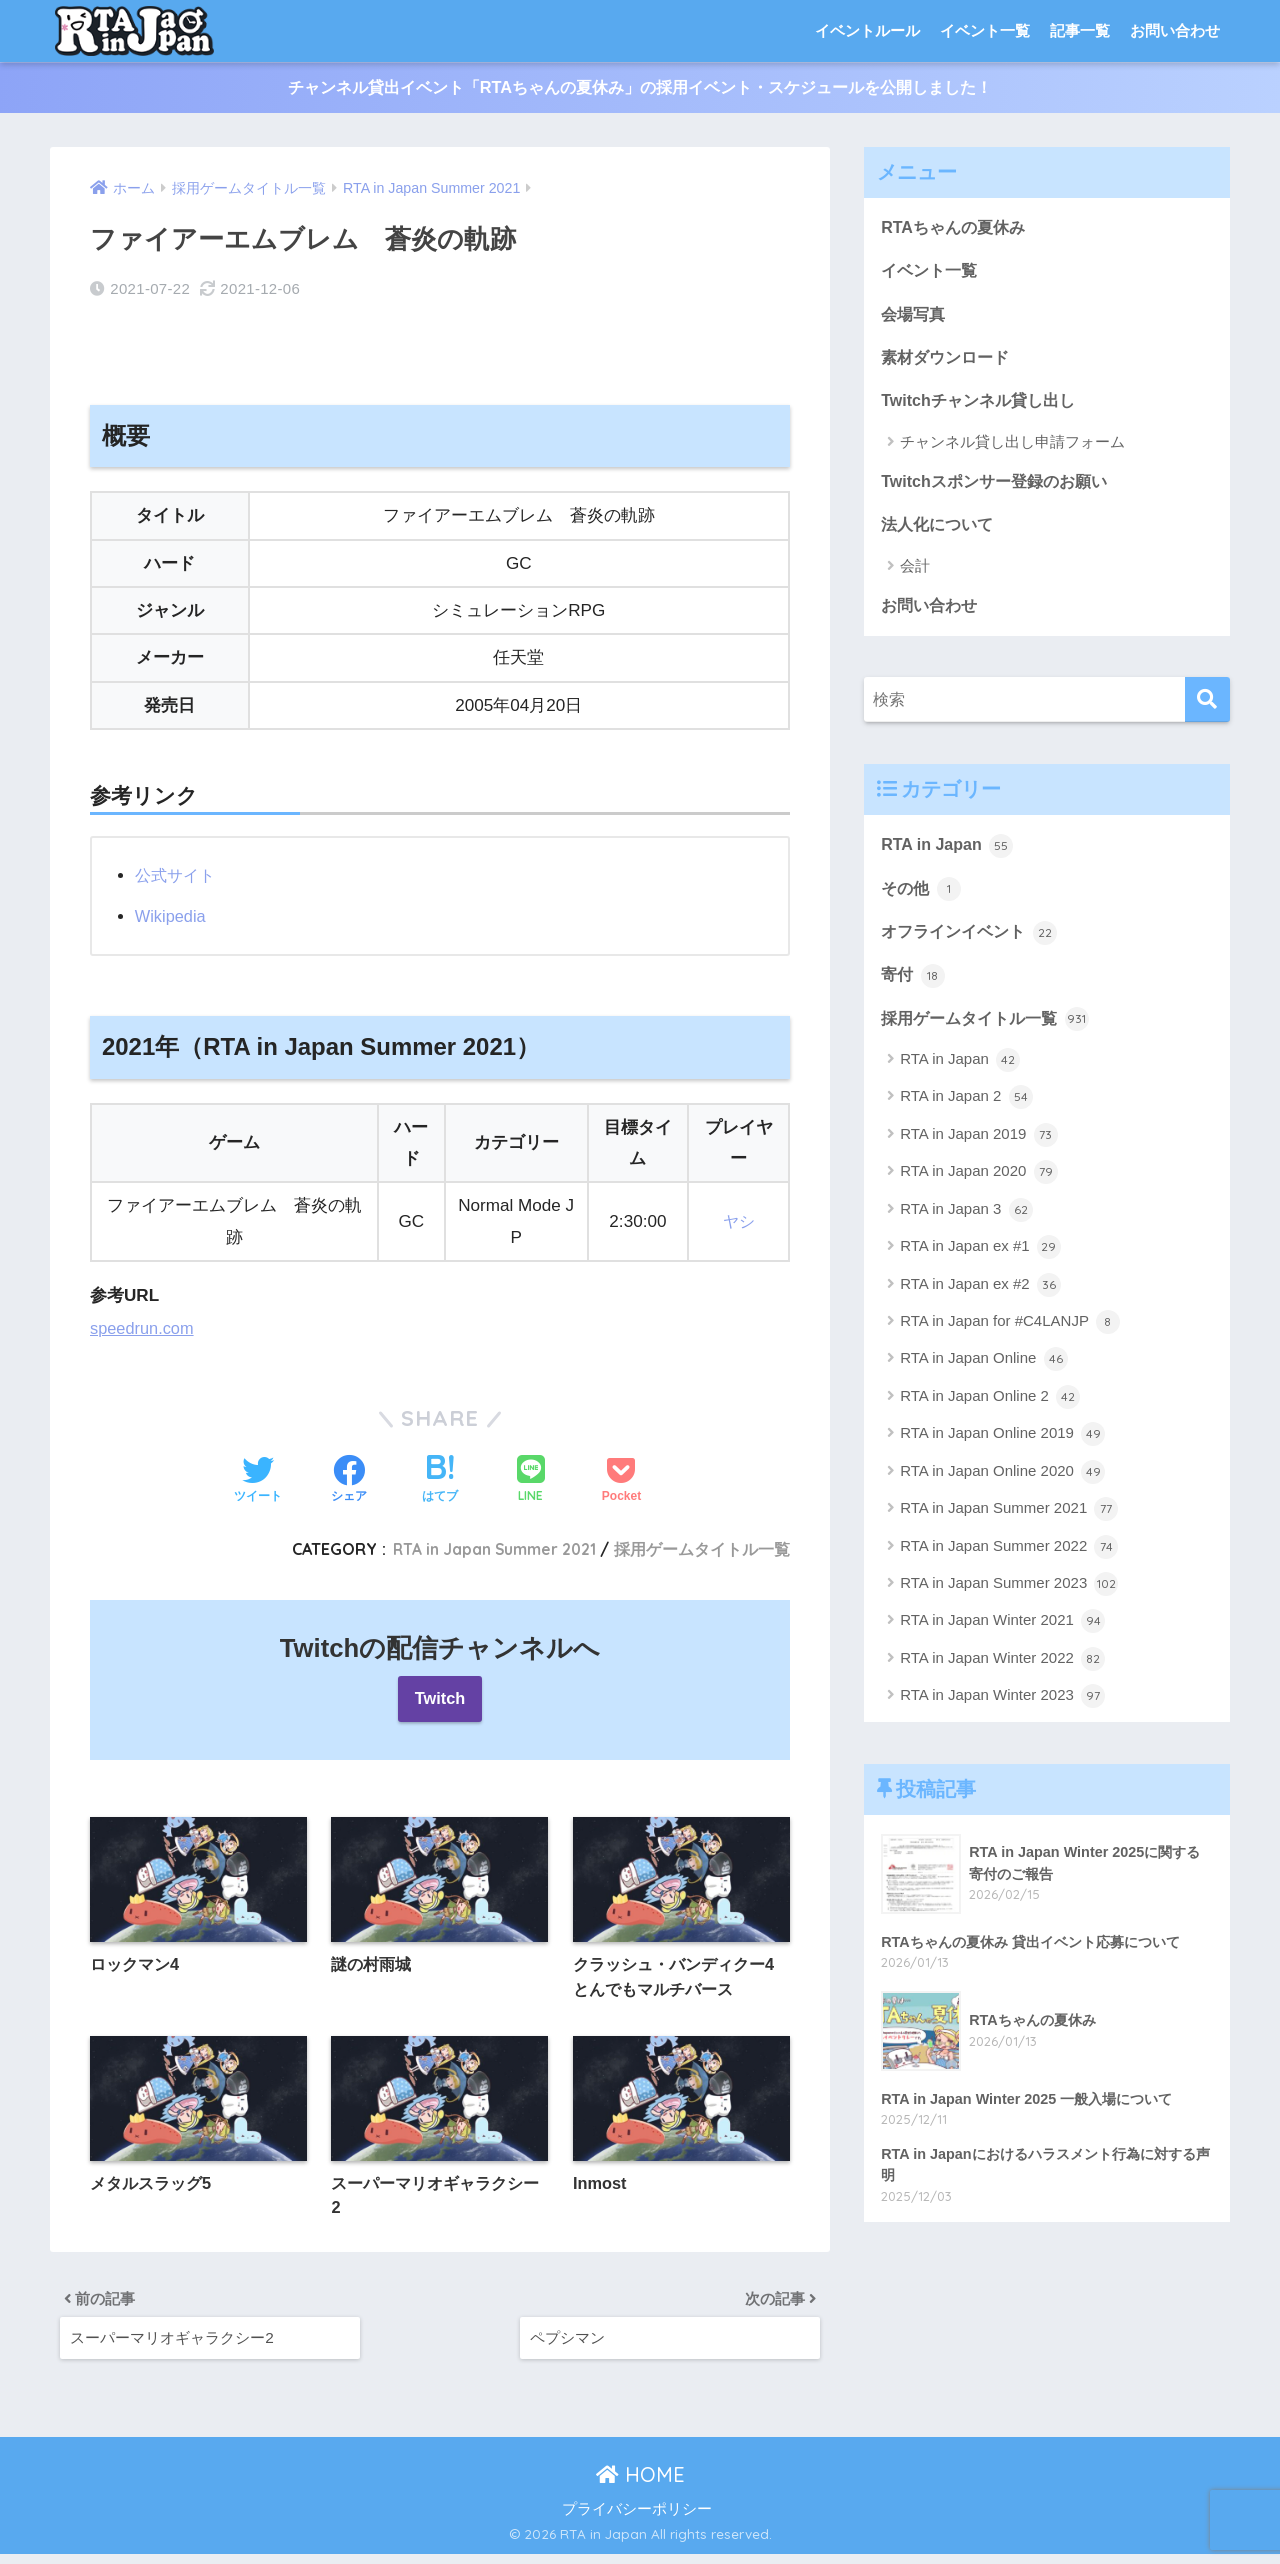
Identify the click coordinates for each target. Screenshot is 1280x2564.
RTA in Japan (949, 858)
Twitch (440, 1693)
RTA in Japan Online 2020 (1002, 1491)
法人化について (940, 534)
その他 (922, 903)
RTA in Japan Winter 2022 (1002, 1678)
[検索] (1207, 712)
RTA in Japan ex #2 (980, 1304)
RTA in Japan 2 (966, 1117)
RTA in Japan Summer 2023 (1009, 1603)
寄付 (914, 992)
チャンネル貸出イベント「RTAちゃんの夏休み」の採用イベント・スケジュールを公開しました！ (640, 88)
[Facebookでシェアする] (349, 1474)
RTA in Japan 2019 (978, 1154)
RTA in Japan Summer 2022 (1009, 1566)
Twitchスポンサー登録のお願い (1000, 489)
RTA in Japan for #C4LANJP (1010, 1341)
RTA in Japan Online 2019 (1002, 1454)
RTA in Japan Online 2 (990, 1416)
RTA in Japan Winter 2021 (1002, 1641)
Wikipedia (172, 909)
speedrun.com (144, 1321)
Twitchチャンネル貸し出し (983, 407)
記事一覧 (1080, 30)
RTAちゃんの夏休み (957, 228)
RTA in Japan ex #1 (980, 1266)
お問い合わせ (1175, 30)
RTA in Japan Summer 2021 (488, 1543)
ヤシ (739, 1214)
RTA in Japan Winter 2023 (1002, 1716)
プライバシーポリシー (637, 2518)
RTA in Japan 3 (966, 1229)
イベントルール (867, 30)
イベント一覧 (985, 30)
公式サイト (177, 868)
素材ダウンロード (949, 363)
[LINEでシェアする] (531, 1474)
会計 (915, 576)
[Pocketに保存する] (621, 1474)
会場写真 (915, 318)
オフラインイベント (973, 948)
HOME (640, 2483)
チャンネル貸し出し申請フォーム (1012, 449)
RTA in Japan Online (983, 1379)
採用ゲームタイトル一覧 (702, 1543)
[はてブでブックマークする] (440, 1474)
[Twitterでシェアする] (258, 1474)
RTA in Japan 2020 (978, 1191)
